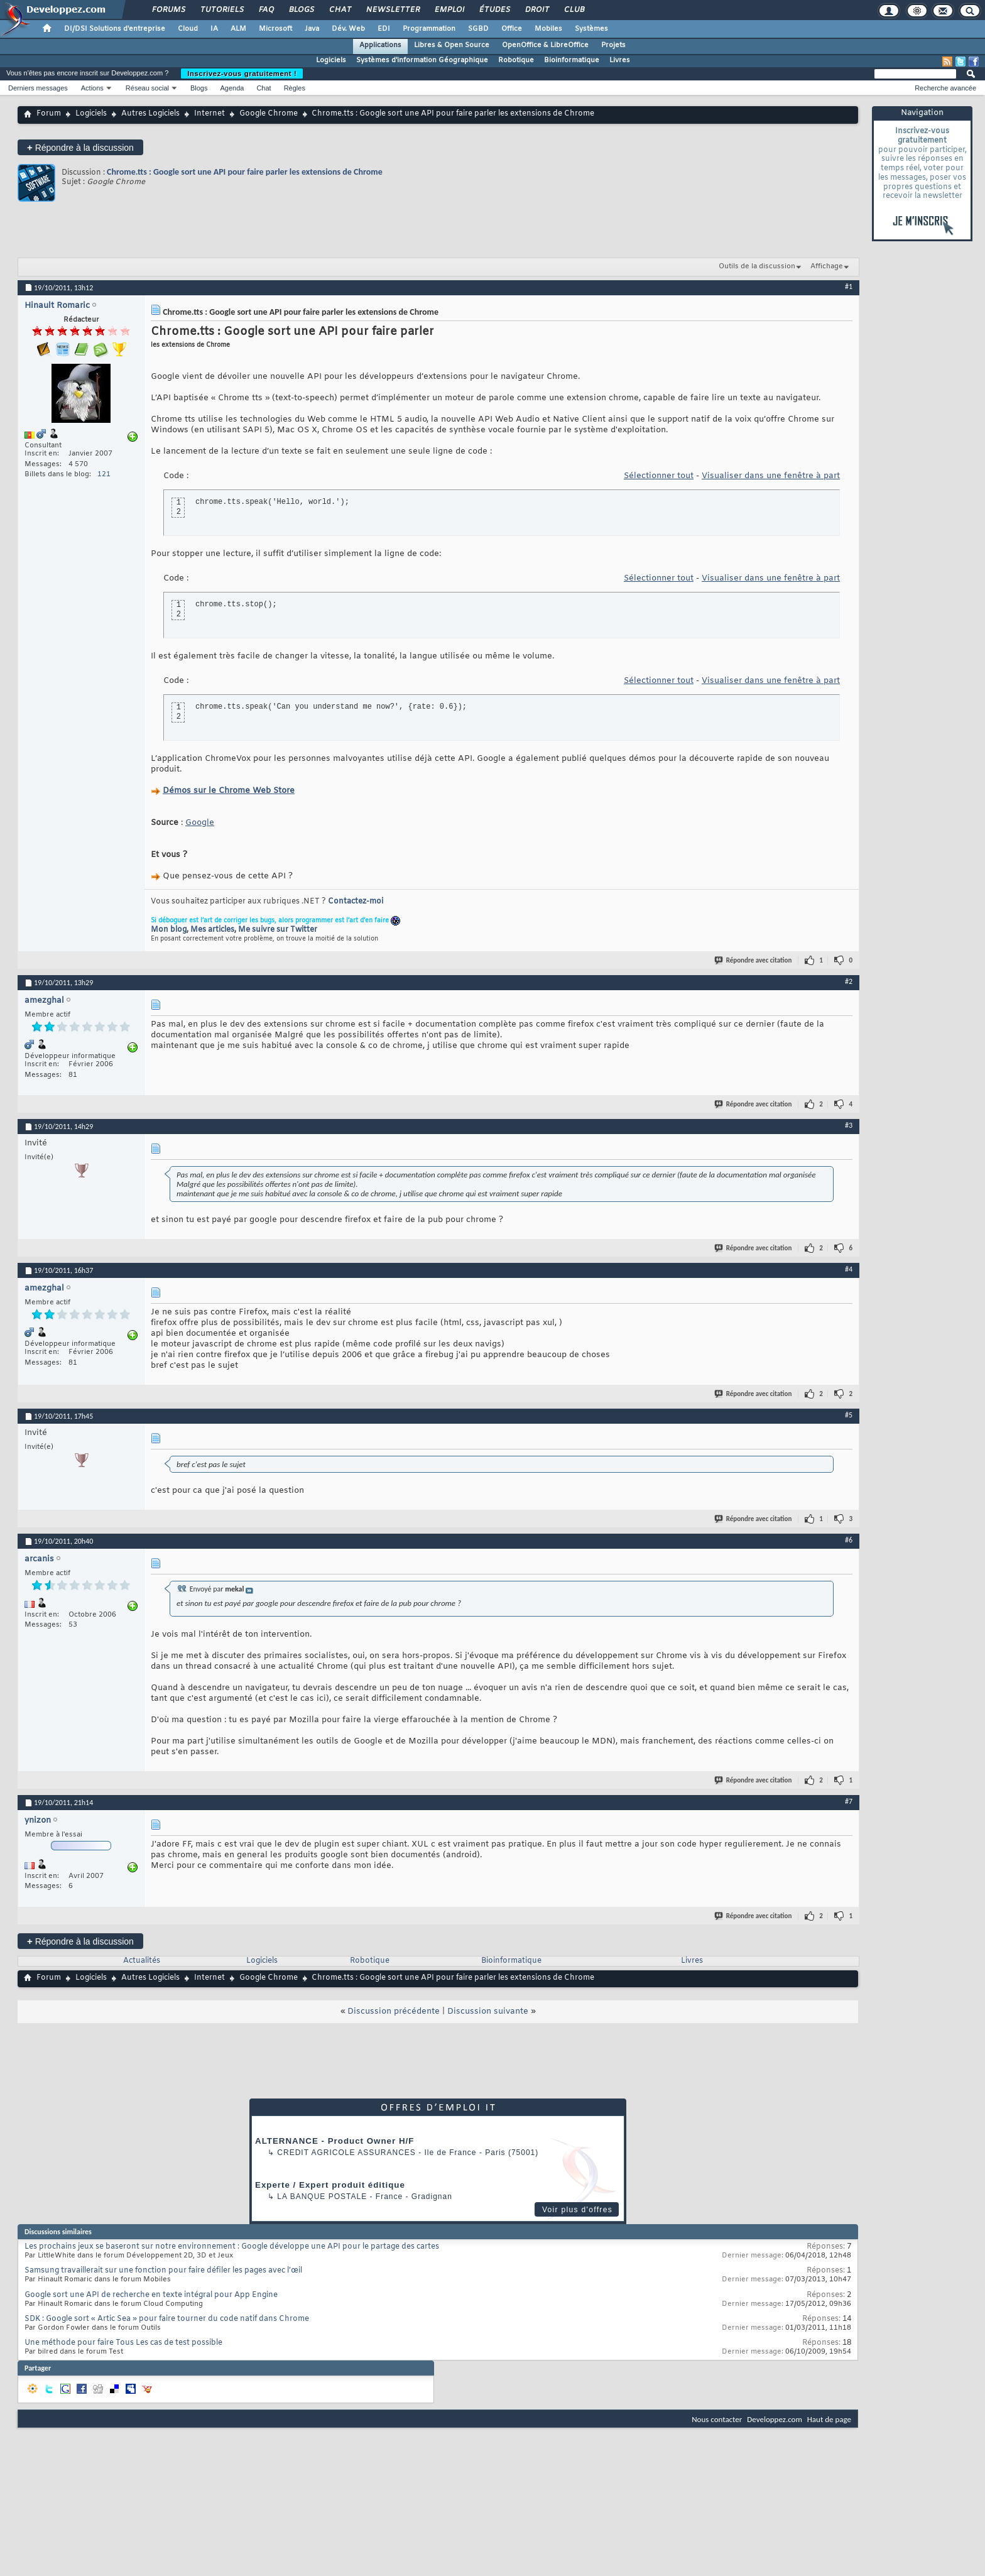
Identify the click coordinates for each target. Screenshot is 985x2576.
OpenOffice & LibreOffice (545, 45)
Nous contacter (717, 2419)
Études (494, 10)
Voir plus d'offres (577, 2209)
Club (573, 10)
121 (104, 474)
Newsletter (392, 10)
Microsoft (275, 29)
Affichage (826, 266)
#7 (848, 1801)
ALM (238, 29)
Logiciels (331, 60)
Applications (380, 45)
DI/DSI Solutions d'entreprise (114, 29)
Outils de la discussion (757, 266)
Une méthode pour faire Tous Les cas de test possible (123, 2343)
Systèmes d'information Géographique (422, 60)
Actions (92, 88)
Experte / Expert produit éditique (330, 2185)
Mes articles (212, 930)
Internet (209, 114)
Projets (613, 45)
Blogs (301, 10)
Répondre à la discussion (80, 147)
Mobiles (548, 29)
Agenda (232, 88)
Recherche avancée (945, 88)
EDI (384, 29)
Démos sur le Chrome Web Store (229, 790)
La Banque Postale (322, 2196)
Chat (339, 10)
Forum (48, 114)
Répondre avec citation (754, 960)
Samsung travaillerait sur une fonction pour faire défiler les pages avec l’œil (163, 2271)
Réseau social (147, 88)
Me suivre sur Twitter (277, 930)
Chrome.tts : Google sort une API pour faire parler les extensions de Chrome (245, 171)
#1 (848, 286)
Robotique (516, 60)
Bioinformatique (571, 60)
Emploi (449, 10)
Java (312, 29)
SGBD (478, 29)
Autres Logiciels (150, 114)
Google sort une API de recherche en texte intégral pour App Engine (151, 2295)
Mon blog (169, 930)
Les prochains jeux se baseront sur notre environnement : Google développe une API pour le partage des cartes (231, 2247)
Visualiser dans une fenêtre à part (771, 476)
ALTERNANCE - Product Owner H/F (334, 2141)
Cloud (188, 29)
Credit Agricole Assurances (346, 2152)
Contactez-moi (355, 902)
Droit (536, 10)
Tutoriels (221, 10)
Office (511, 29)
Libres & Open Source (451, 45)
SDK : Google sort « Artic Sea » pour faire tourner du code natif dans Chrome (166, 2319)
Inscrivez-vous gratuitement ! (242, 73)
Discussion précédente (393, 2011)
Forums (168, 10)
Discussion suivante (487, 2011)
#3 (848, 1125)
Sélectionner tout (659, 476)
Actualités (141, 1961)
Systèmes (591, 29)
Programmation (429, 29)
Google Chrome (268, 114)
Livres (619, 60)
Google (199, 822)
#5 (848, 1415)
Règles (294, 88)
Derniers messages (38, 88)
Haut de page (829, 2419)
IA (214, 29)
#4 (848, 1269)
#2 (848, 981)
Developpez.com (774, 2419)
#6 (848, 1540)
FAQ (266, 10)
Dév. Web (348, 29)
